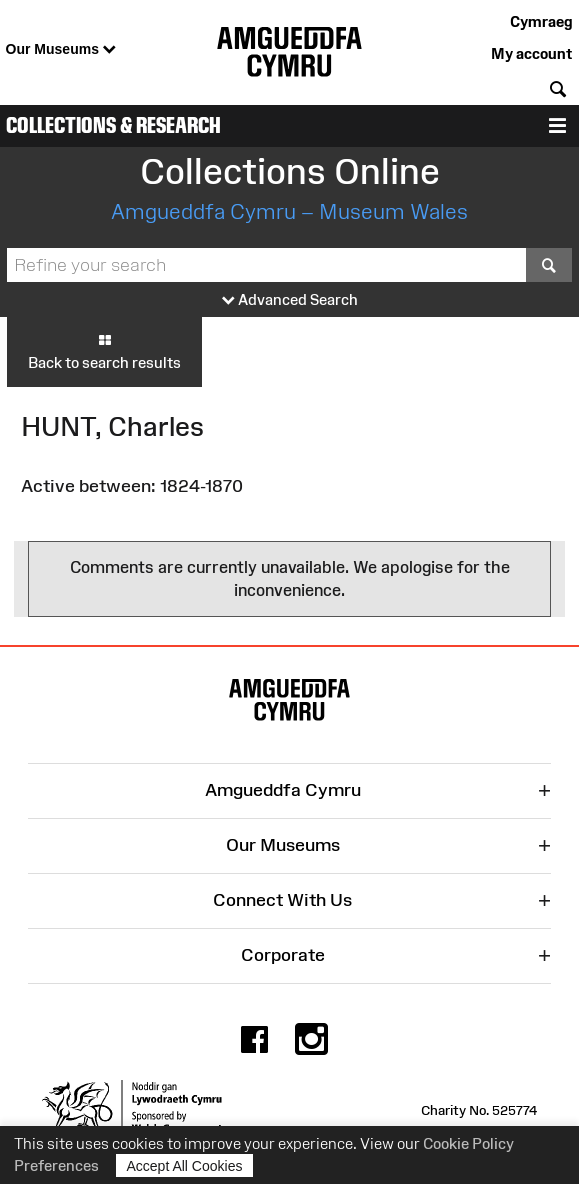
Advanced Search (290, 300)
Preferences (56, 1165)
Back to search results (104, 351)
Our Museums (61, 50)
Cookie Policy (468, 1143)
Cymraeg (541, 21)
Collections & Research (113, 125)
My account (531, 53)
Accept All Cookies (185, 1165)
